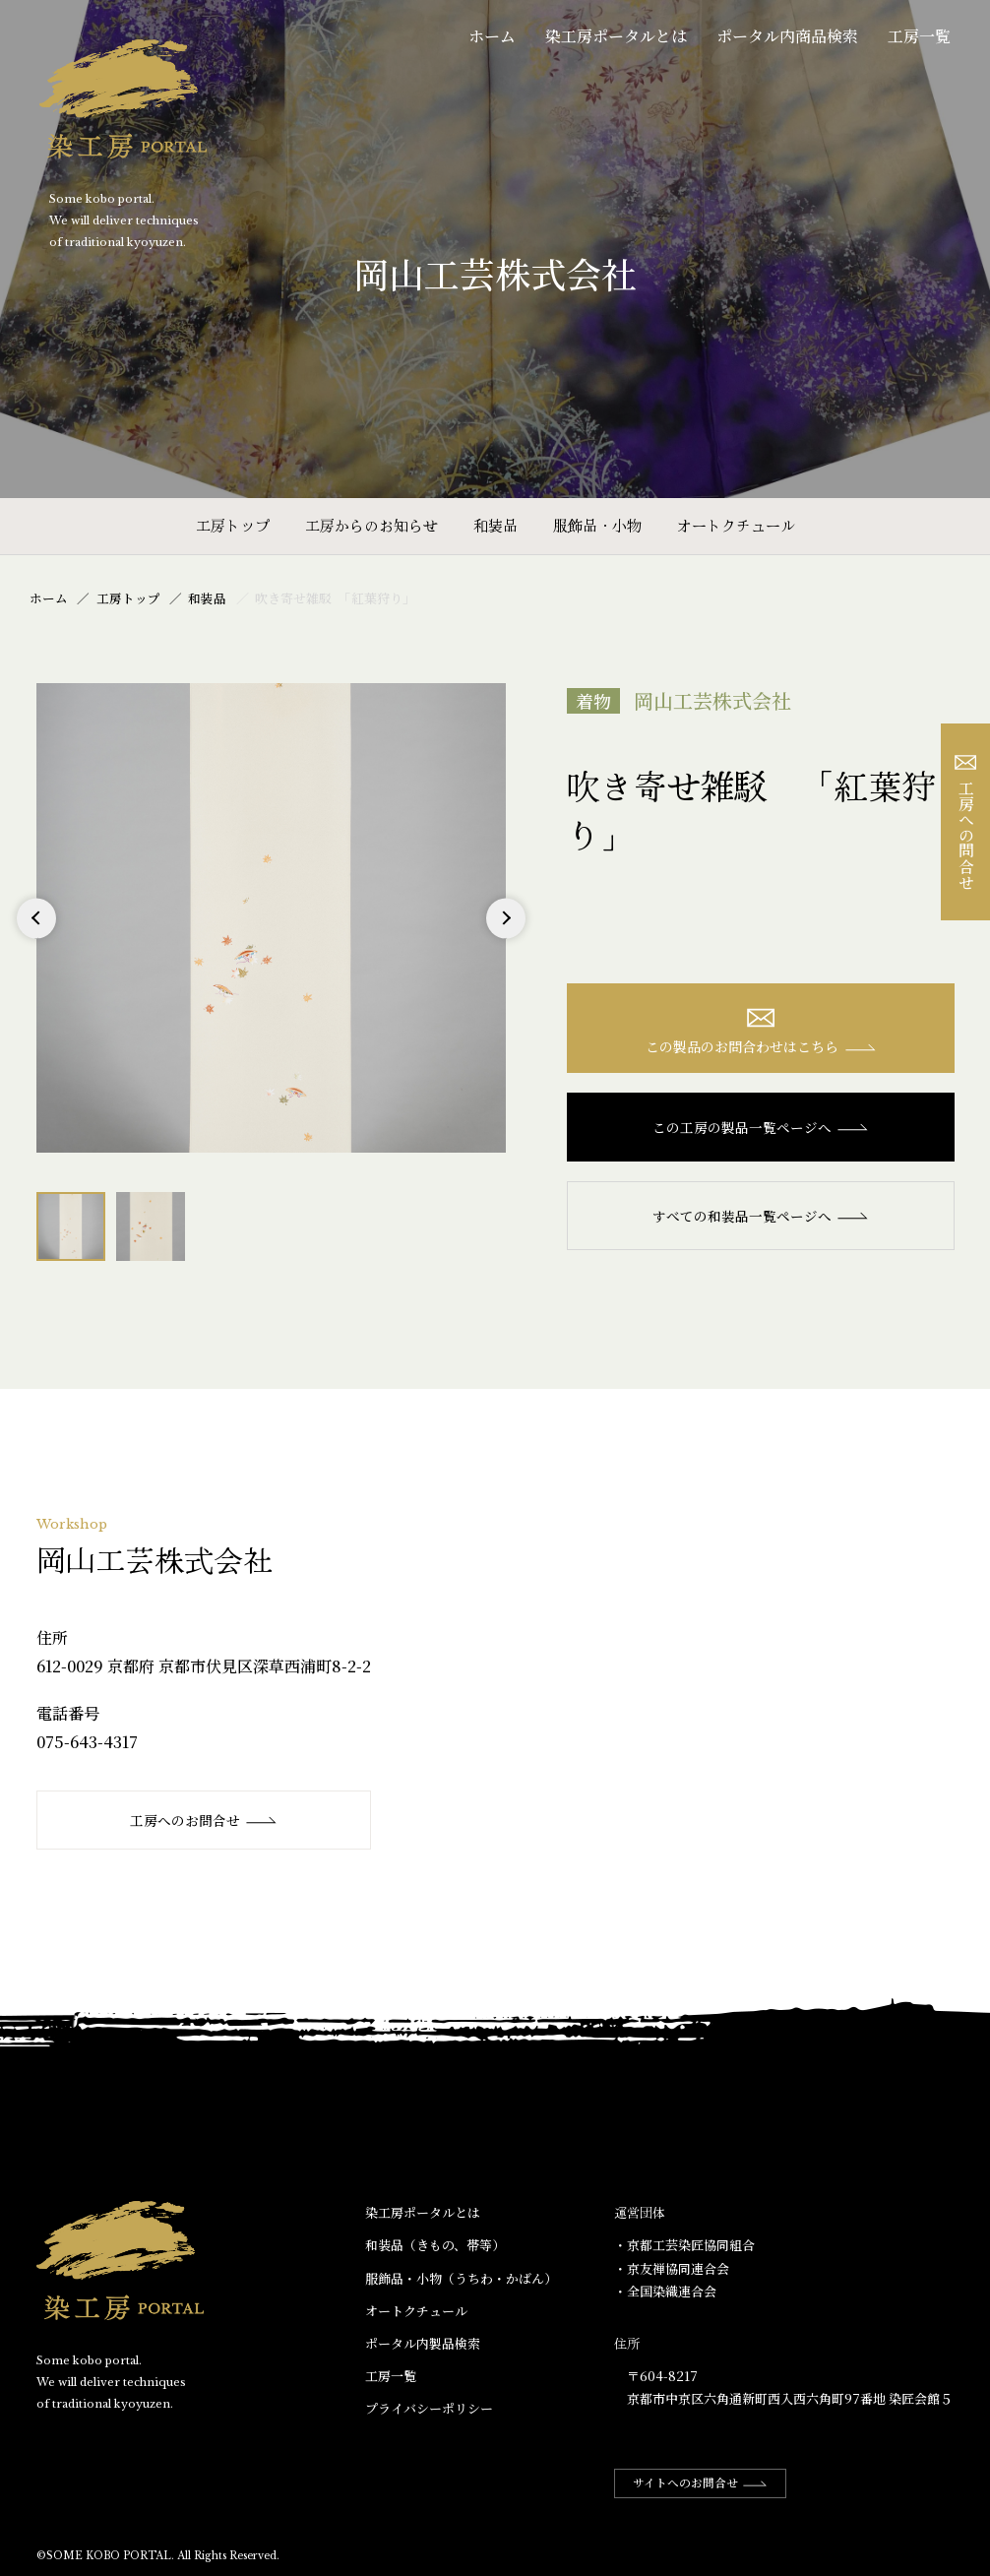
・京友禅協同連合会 (671, 2268)
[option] (271, 918)
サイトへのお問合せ (703, 2483)
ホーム (492, 36)
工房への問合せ (966, 822)
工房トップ (233, 525)
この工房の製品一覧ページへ (761, 1128)
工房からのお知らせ (371, 525)
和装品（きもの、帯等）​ (435, 2245)
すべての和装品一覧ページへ (761, 1216)
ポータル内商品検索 (787, 36)
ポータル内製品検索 (422, 2343)
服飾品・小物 (597, 525)
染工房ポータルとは (616, 36)
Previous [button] (36, 937)
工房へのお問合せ (204, 1820)
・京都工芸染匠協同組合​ (684, 2245)
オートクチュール (736, 525)
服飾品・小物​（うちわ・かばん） (461, 2278)
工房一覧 (919, 36)
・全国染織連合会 (665, 2291)
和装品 (495, 525)
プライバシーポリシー (429, 2409)
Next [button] (505, 937)
